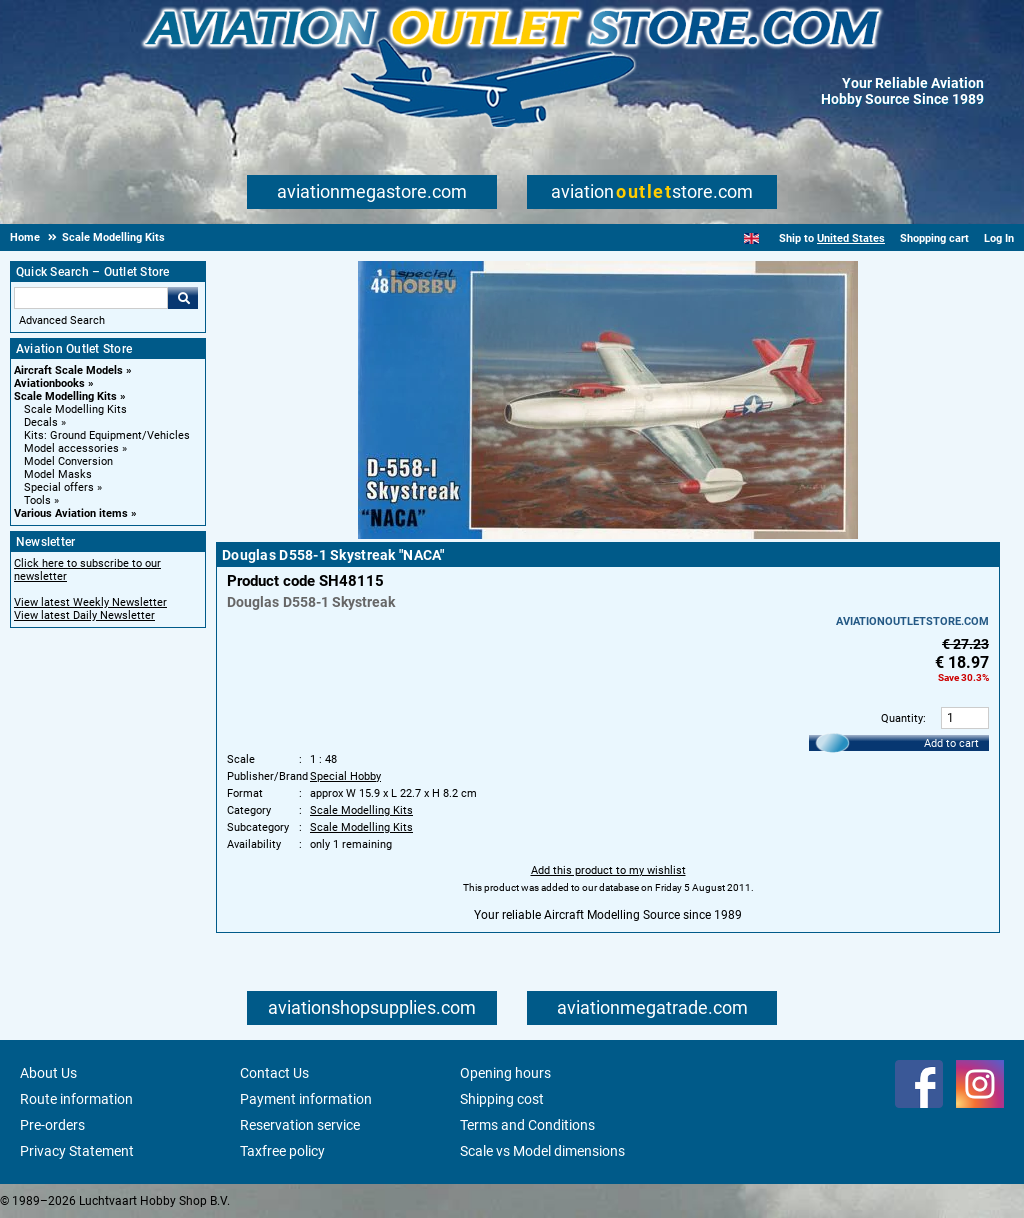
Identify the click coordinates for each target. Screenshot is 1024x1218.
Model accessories (71, 448)
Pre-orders (52, 1125)
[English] (751, 238)
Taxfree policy (282, 1151)
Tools (37, 500)
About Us (48, 1073)
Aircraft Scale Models (68, 370)
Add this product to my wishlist (608, 870)
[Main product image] (608, 535)
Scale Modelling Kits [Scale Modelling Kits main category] (75, 409)
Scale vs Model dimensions (542, 1151)
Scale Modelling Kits (65, 396)
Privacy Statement (77, 1151)
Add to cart (951, 743)
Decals (41, 422)
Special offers (59, 487)
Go (183, 298)
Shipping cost (502, 1099)
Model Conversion (68, 461)
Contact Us (274, 1073)
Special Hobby (345, 776)
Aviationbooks (49, 383)
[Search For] (91, 298)
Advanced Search (62, 320)
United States (851, 238)
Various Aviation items (71, 513)
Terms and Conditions (527, 1125)
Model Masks (58, 474)
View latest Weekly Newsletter (90, 602)
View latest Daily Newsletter (84, 615)
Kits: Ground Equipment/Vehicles (107, 435)
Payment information (306, 1099)
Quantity (902, 718)
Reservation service (300, 1125)
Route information (76, 1099)
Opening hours (505, 1073)
